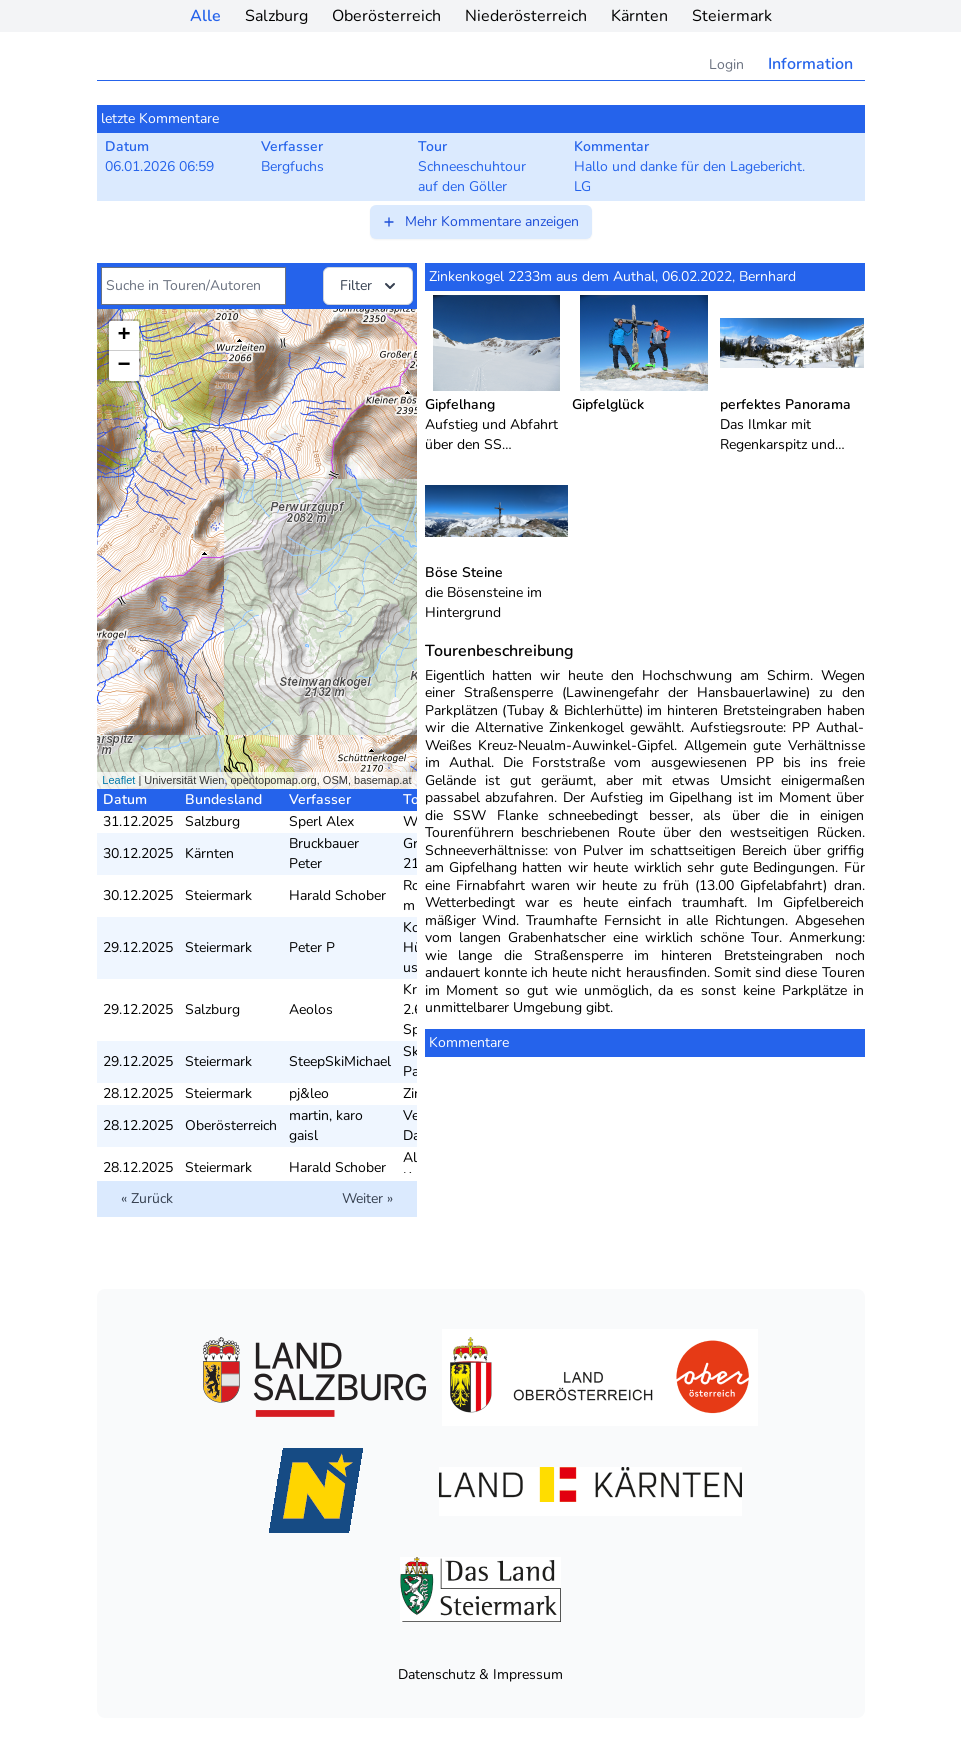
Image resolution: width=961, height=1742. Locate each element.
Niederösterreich (526, 16)
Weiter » (367, 1198)
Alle (205, 16)
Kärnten (639, 16)
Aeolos (311, 1009)
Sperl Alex (321, 821)
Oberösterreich (386, 16)
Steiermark (732, 16)
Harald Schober (337, 895)
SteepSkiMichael (340, 1061)
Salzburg (276, 16)
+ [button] (123, 336)
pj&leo (309, 1093)
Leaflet (118, 780)
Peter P (312, 947)
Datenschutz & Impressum (480, 1674)
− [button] (123, 366)
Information (810, 64)
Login (726, 64)
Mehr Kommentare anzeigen (480, 221)
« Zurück (147, 1198)
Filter (370, 286)
